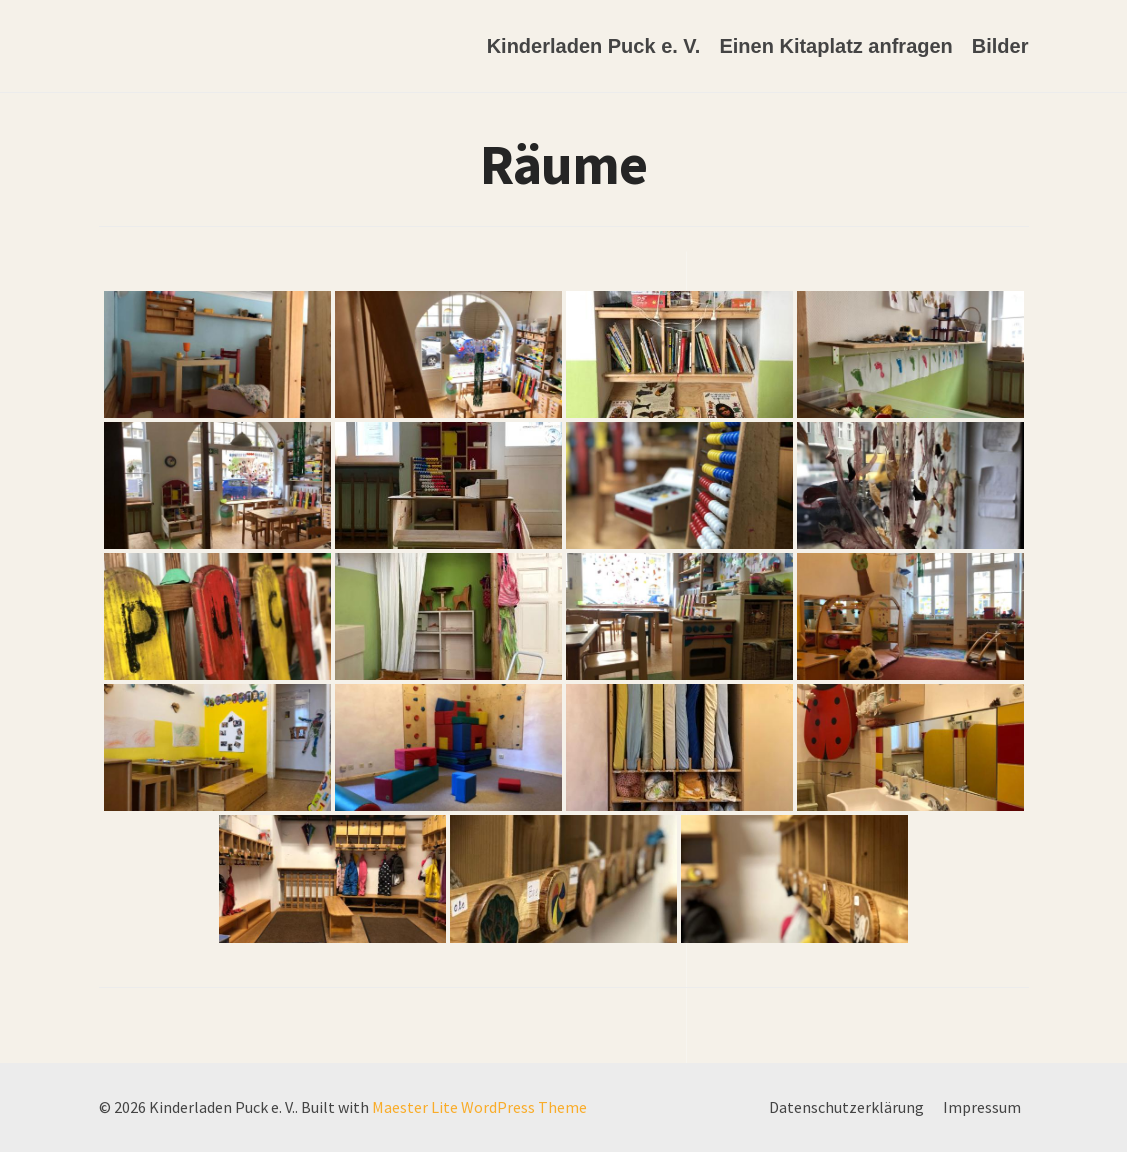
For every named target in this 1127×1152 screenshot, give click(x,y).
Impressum (982, 1107)
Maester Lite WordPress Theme (479, 1107)
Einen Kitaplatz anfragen (835, 46)
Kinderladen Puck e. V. (594, 46)
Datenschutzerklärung (846, 1107)
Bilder (1000, 46)
